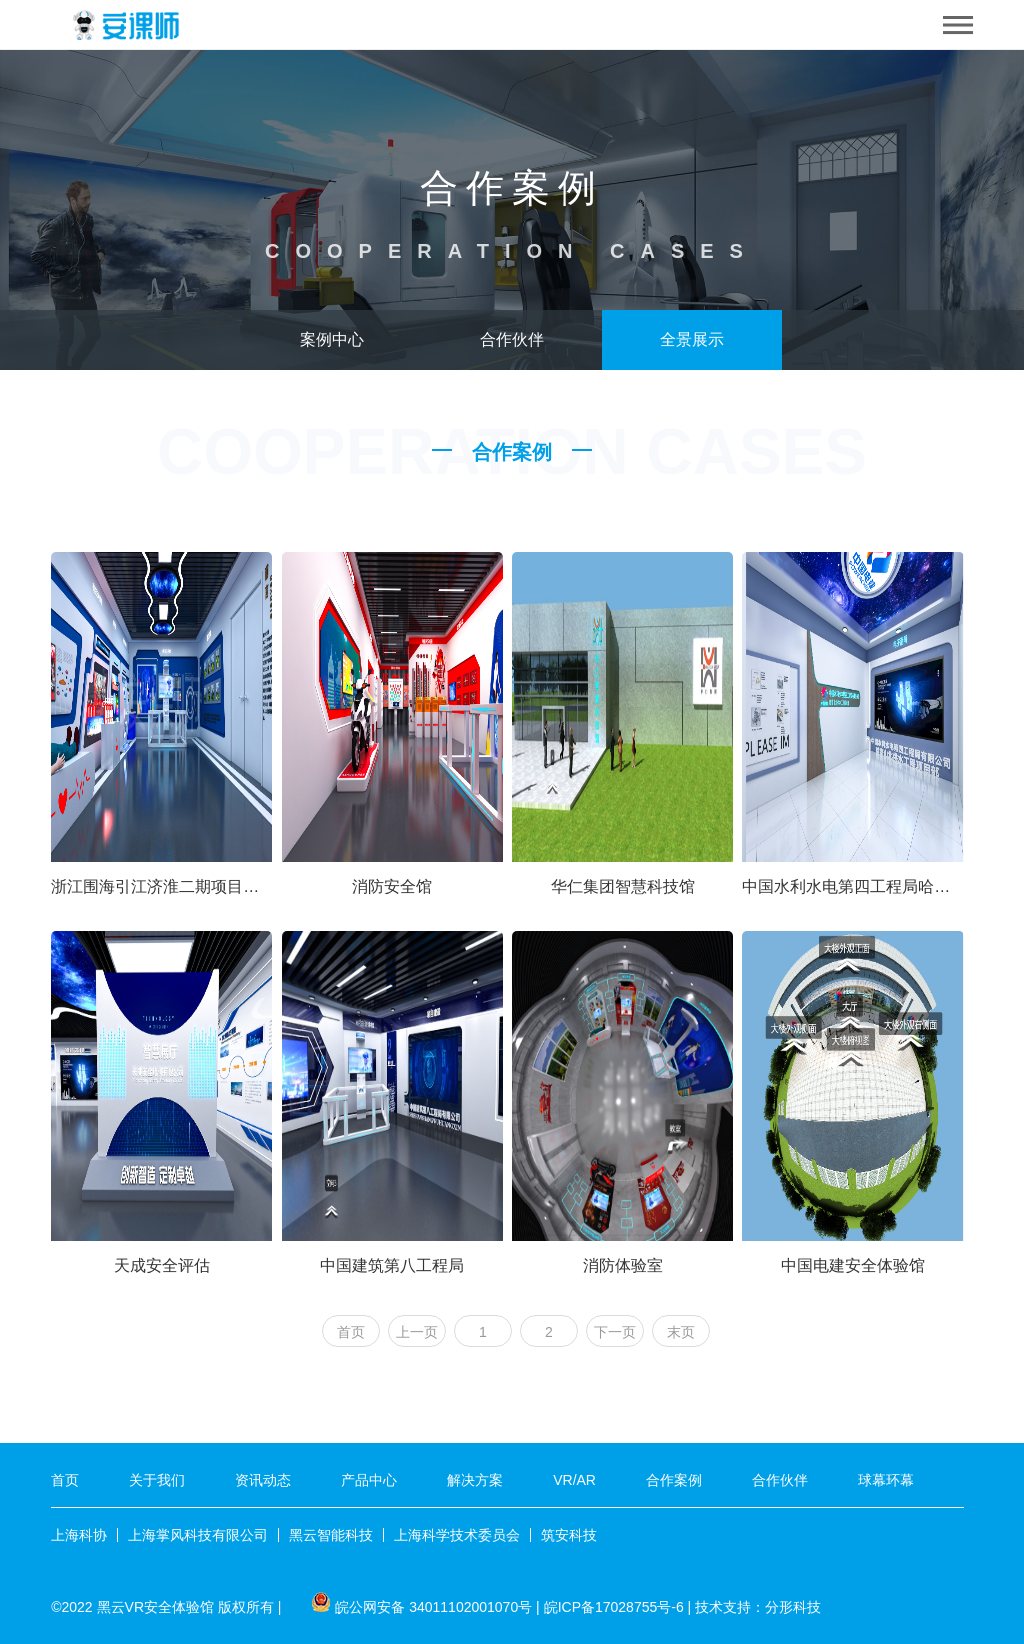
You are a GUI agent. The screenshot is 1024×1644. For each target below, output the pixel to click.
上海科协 (79, 1535)
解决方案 (475, 1480)
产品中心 (369, 1480)
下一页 (615, 1332)
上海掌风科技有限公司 (198, 1535)
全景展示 (692, 339)
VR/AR (574, 1480)
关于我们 (157, 1480)
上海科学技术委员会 (457, 1535)
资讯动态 (263, 1480)
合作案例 (674, 1480)
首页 (351, 1332)
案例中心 (332, 339)
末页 (681, 1332)
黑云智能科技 (331, 1535)
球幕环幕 (886, 1480)
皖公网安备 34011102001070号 (433, 1607)
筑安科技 (569, 1535)
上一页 (417, 1332)
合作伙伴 (512, 339)
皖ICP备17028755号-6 (614, 1607)
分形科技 (793, 1607)
